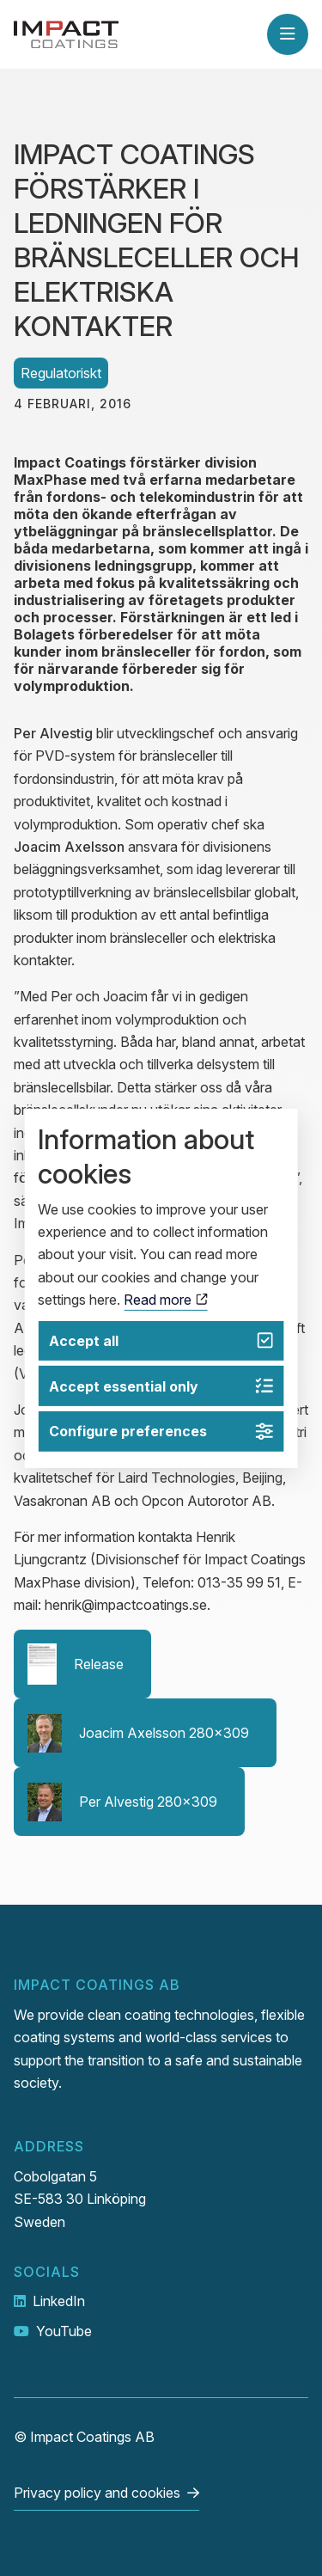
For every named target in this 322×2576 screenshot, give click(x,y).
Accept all (161, 1340)
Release (75, 1664)
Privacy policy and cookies (97, 2492)
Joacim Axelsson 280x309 (138, 1732)
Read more (165, 1299)
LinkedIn (59, 2301)
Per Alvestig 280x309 (122, 1801)
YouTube (64, 2331)
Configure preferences (161, 1432)
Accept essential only (161, 1386)
